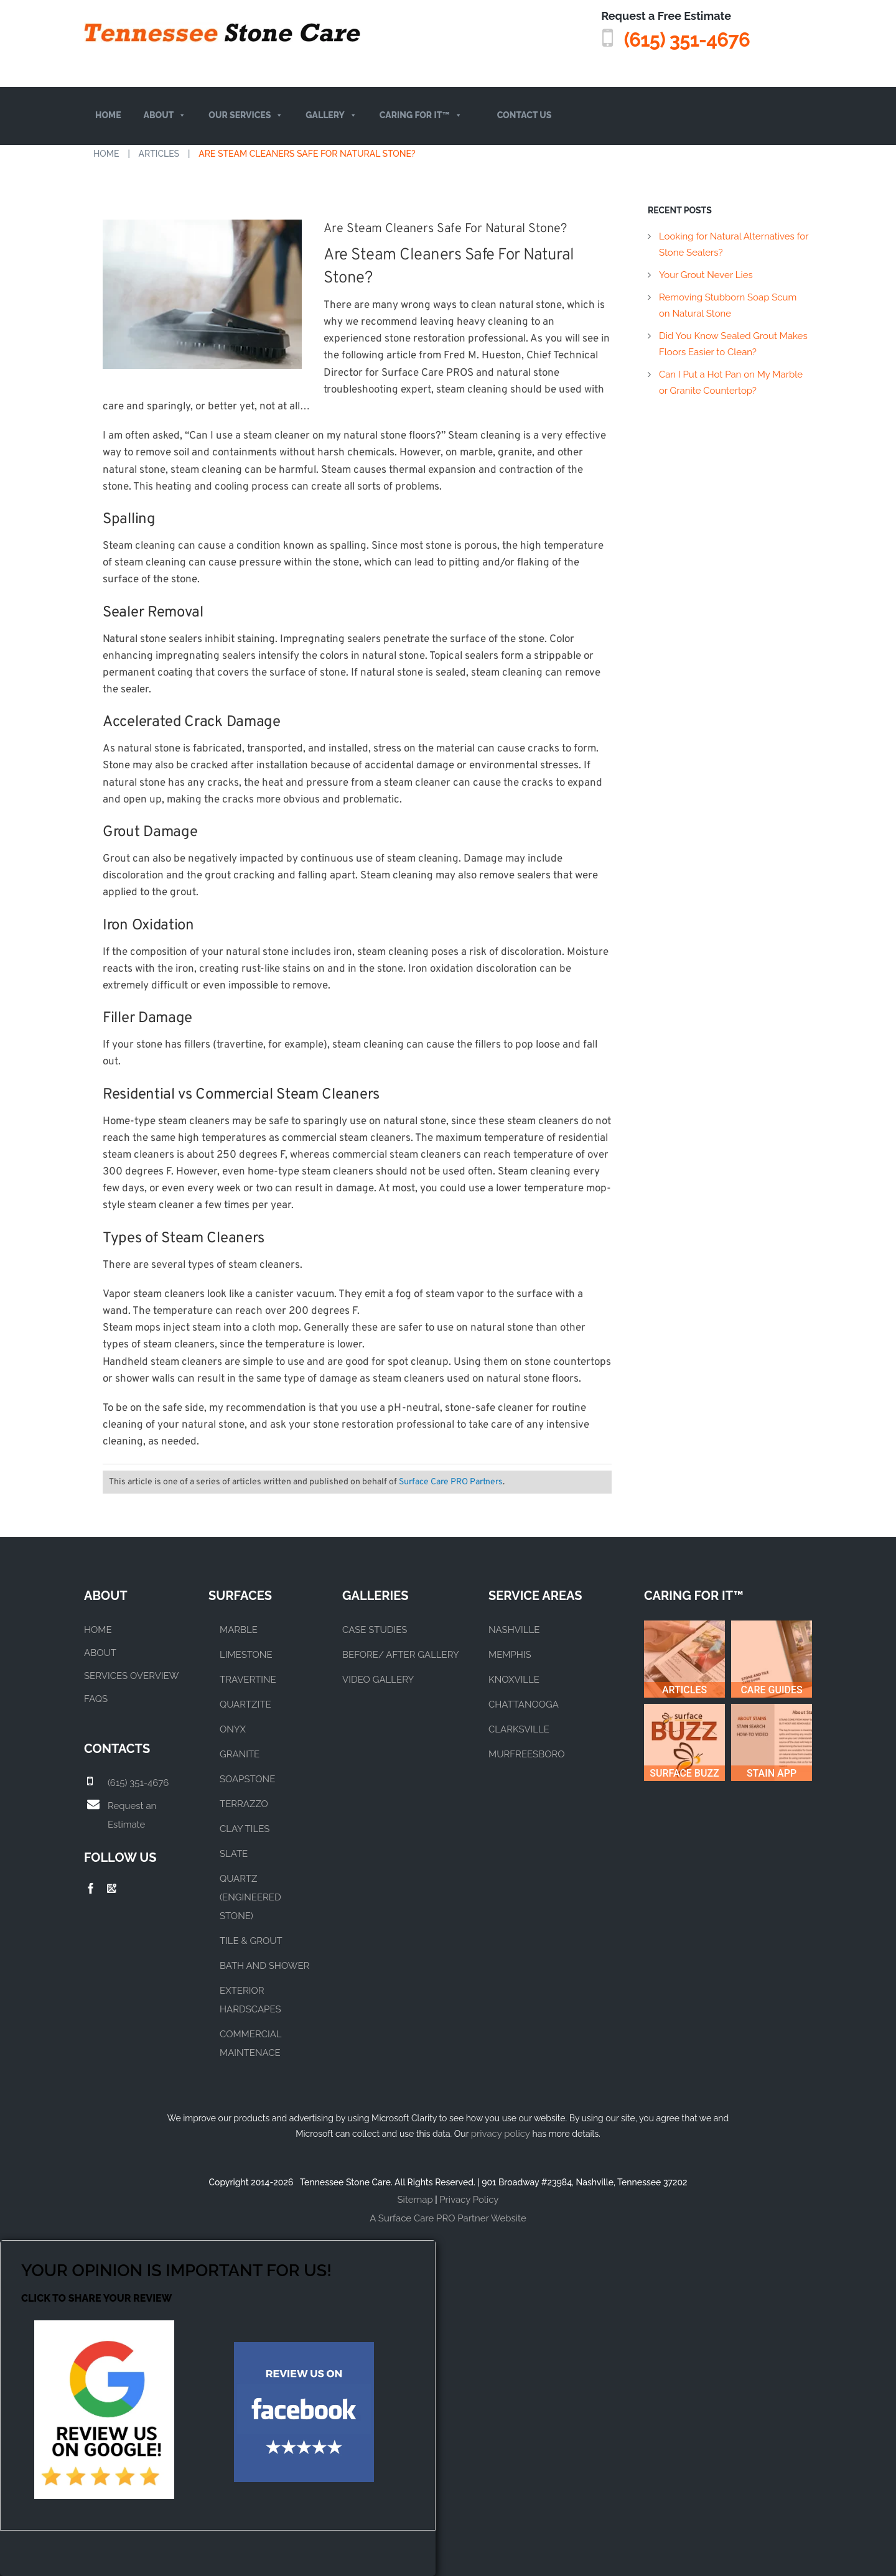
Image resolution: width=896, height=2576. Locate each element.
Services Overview (131, 1675)
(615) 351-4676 (672, 38)
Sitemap (415, 2199)
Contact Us (524, 115)
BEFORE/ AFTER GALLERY (400, 1654)
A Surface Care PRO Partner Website (448, 2218)
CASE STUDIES (374, 1629)
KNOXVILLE (513, 1679)
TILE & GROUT (251, 1940)
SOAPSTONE (247, 1779)
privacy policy (500, 2133)
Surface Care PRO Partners (451, 1482)
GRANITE (239, 1754)
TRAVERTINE (248, 1679)
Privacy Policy (468, 2199)
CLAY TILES (244, 1828)
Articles (159, 154)
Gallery (331, 115)
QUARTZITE (245, 1704)
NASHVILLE (513, 1629)
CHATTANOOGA (523, 1704)
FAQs (96, 1698)
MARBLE (239, 1629)
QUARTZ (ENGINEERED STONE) (250, 1897)
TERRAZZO (244, 1804)
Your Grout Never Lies (706, 275)
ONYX (233, 1729)
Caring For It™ (421, 115)
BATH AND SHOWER (264, 1965)
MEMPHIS (509, 1654)
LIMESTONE (246, 1654)
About (165, 115)
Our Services (245, 115)
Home (108, 115)
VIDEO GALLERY (378, 1679)
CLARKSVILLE (518, 1729)
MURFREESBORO (526, 1754)
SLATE (234, 1853)
